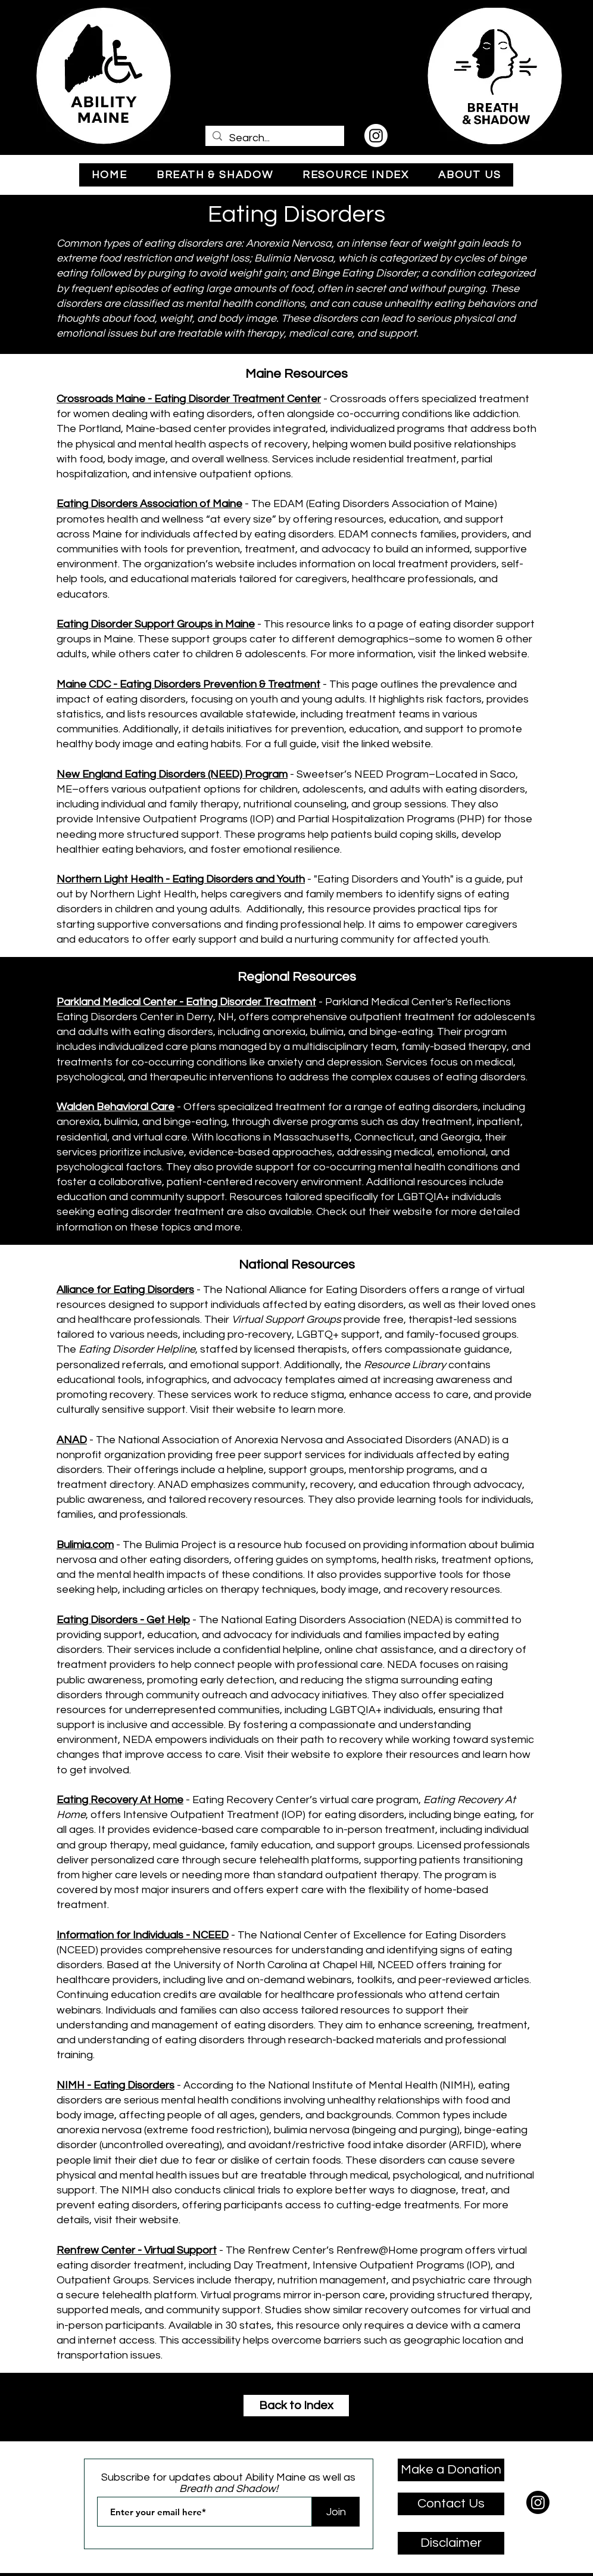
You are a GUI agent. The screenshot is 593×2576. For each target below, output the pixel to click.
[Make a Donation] (451, 2470)
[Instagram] (376, 135)
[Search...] (274, 138)
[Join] (336, 2512)
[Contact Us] (451, 2504)
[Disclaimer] (451, 2543)
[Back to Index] (296, 2405)
